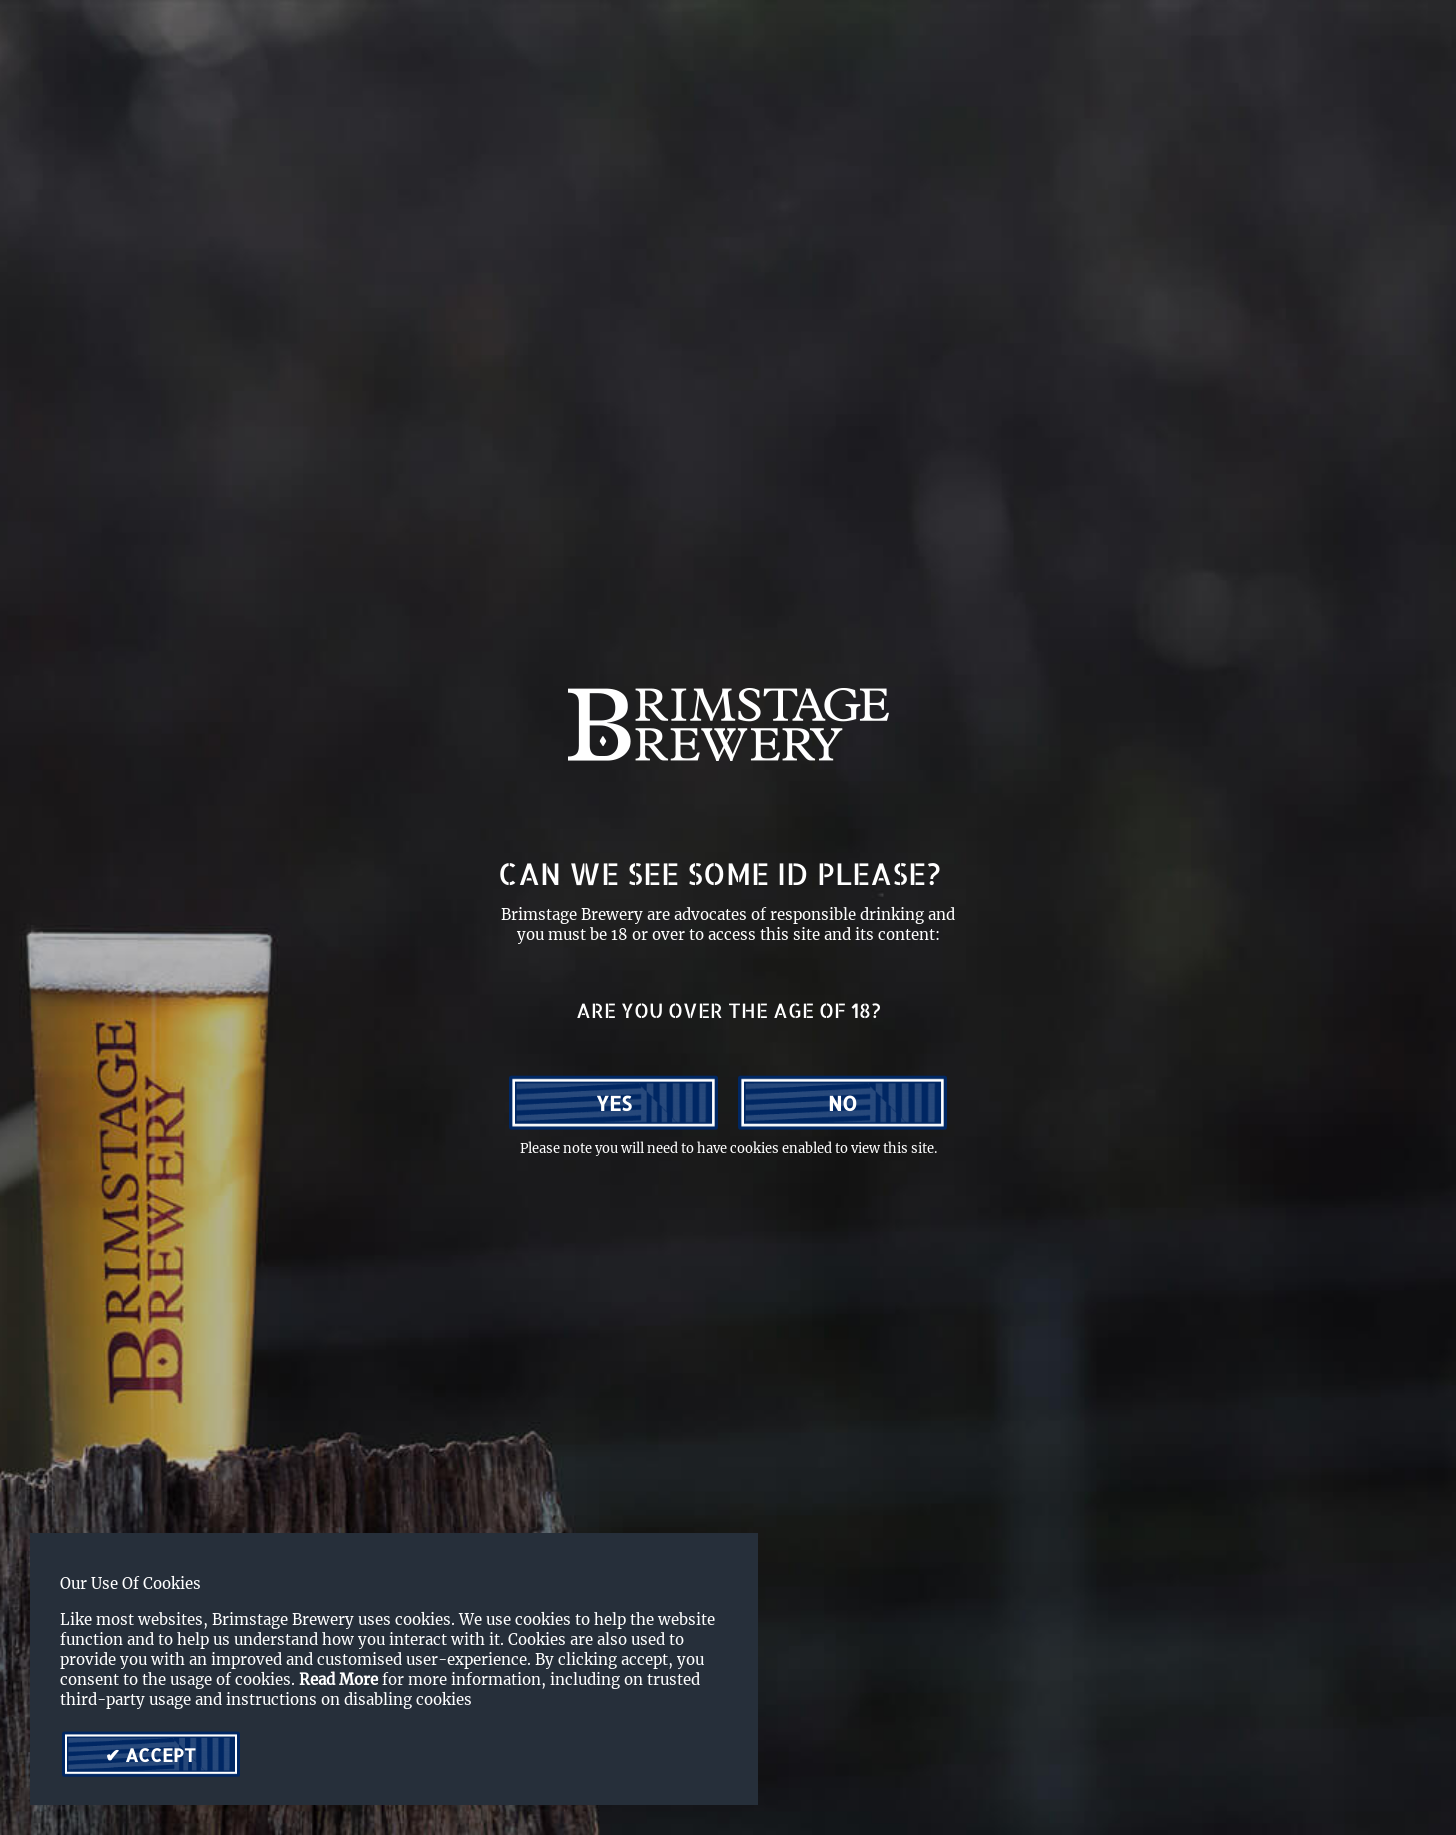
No (842, 1103)
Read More (338, 1679)
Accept (158, 1754)
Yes (614, 1103)
